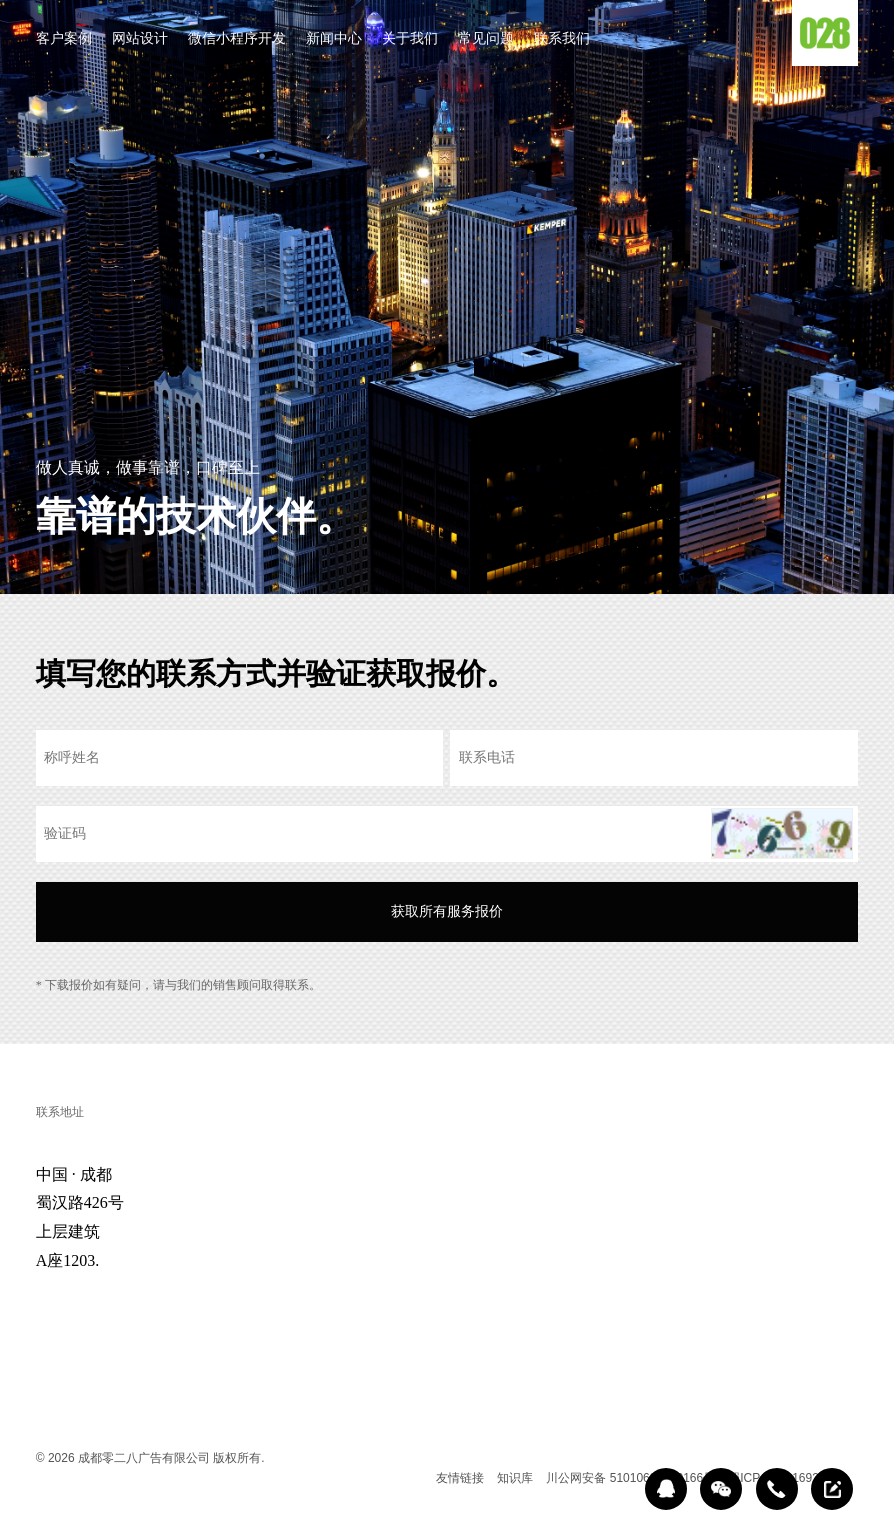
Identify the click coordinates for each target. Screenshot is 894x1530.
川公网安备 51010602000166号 (630, 1478)
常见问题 (486, 39)
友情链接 (460, 1478)
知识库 (515, 1478)
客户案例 (64, 39)
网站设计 (140, 39)
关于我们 (410, 39)
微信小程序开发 (237, 39)
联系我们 (562, 39)
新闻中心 (334, 39)
